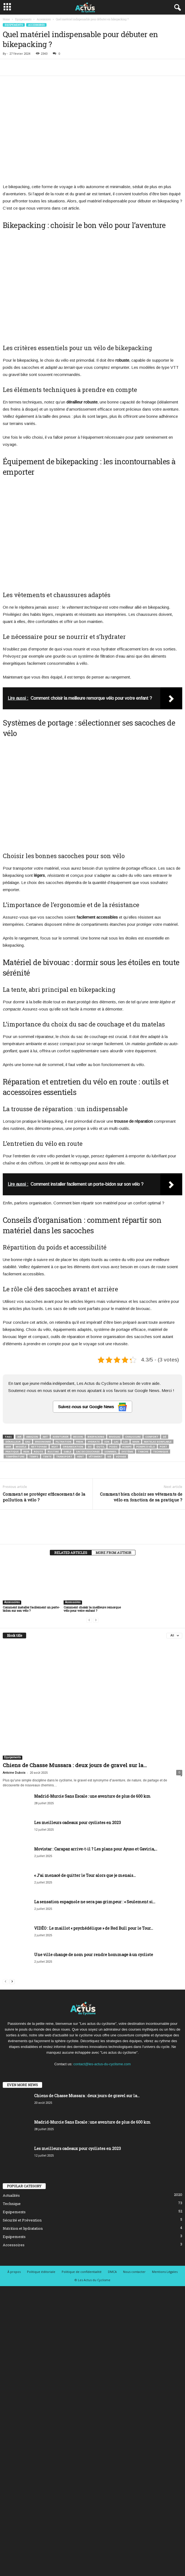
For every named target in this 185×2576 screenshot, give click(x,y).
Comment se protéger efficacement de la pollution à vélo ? (44, 1497)
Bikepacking (96, 1436)
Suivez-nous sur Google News (92, 1406)
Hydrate (94, 1441)
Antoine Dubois (14, 1773)
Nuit (54, 1446)
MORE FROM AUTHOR (113, 1552)
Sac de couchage (88, 1451)
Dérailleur (13, 1441)
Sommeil (110, 1451)
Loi (125, 1441)
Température (15, 1456)
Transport (64, 1456)
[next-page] (12, 1981)
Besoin (78, 1436)
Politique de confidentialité (82, 2272)
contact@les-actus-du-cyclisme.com (102, 2064)
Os (90, 1446)
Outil (100, 1446)
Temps (33, 1456)
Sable (67, 1451)
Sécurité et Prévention (22, 2220)
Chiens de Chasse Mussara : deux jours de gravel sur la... (75, 1765)
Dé (164, 1436)
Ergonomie (43, 1441)
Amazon (32, 1436)
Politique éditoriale (41, 2272)
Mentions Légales (165, 2272)
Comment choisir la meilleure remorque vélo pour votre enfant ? (92, 1609)
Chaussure (133, 1436)
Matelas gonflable (158, 1441)
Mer (8, 1446)
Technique (160, 1451)
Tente (47, 1456)
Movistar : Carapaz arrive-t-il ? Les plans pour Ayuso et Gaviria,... (95, 1849)
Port (163, 1446)
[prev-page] (89, 1620)
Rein (26, 1451)
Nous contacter (134, 2272)
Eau (27, 1441)
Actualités (11, 2195)
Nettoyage (39, 1446)
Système (127, 1451)
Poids (113, 1446)
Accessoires (44, 19)
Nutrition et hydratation (23, 2228)
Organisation (73, 1446)
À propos (14, 2272)
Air (19, 1436)
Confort (151, 1436)
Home (6, 19)
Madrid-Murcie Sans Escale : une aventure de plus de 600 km (92, 1796)
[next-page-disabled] (96, 1620)
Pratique (12, 1451)
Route (38, 1451)
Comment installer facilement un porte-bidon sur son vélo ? (31, 1609)
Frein (79, 1441)
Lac (116, 1441)
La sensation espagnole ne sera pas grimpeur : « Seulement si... (94, 1901)
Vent (80, 1456)
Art (45, 1436)
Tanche (143, 1451)
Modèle (21, 1446)
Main (135, 1441)
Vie (109, 1456)
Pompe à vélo (145, 1446)
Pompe (127, 1446)
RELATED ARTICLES (70, 1552)
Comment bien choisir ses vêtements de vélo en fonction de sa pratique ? (141, 1497)
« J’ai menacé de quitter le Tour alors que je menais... (85, 1875)
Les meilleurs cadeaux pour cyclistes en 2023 (77, 1822)
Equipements (23, 19)
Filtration (63, 1441)
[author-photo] (92, 1525)
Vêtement (96, 1456)
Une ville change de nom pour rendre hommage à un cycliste (93, 1954)
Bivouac (115, 1436)
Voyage (121, 1456)
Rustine (53, 1451)
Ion (106, 1441)
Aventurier (61, 1436)
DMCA (112, 2272)
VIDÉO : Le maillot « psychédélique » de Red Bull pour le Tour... (93, 1928)
